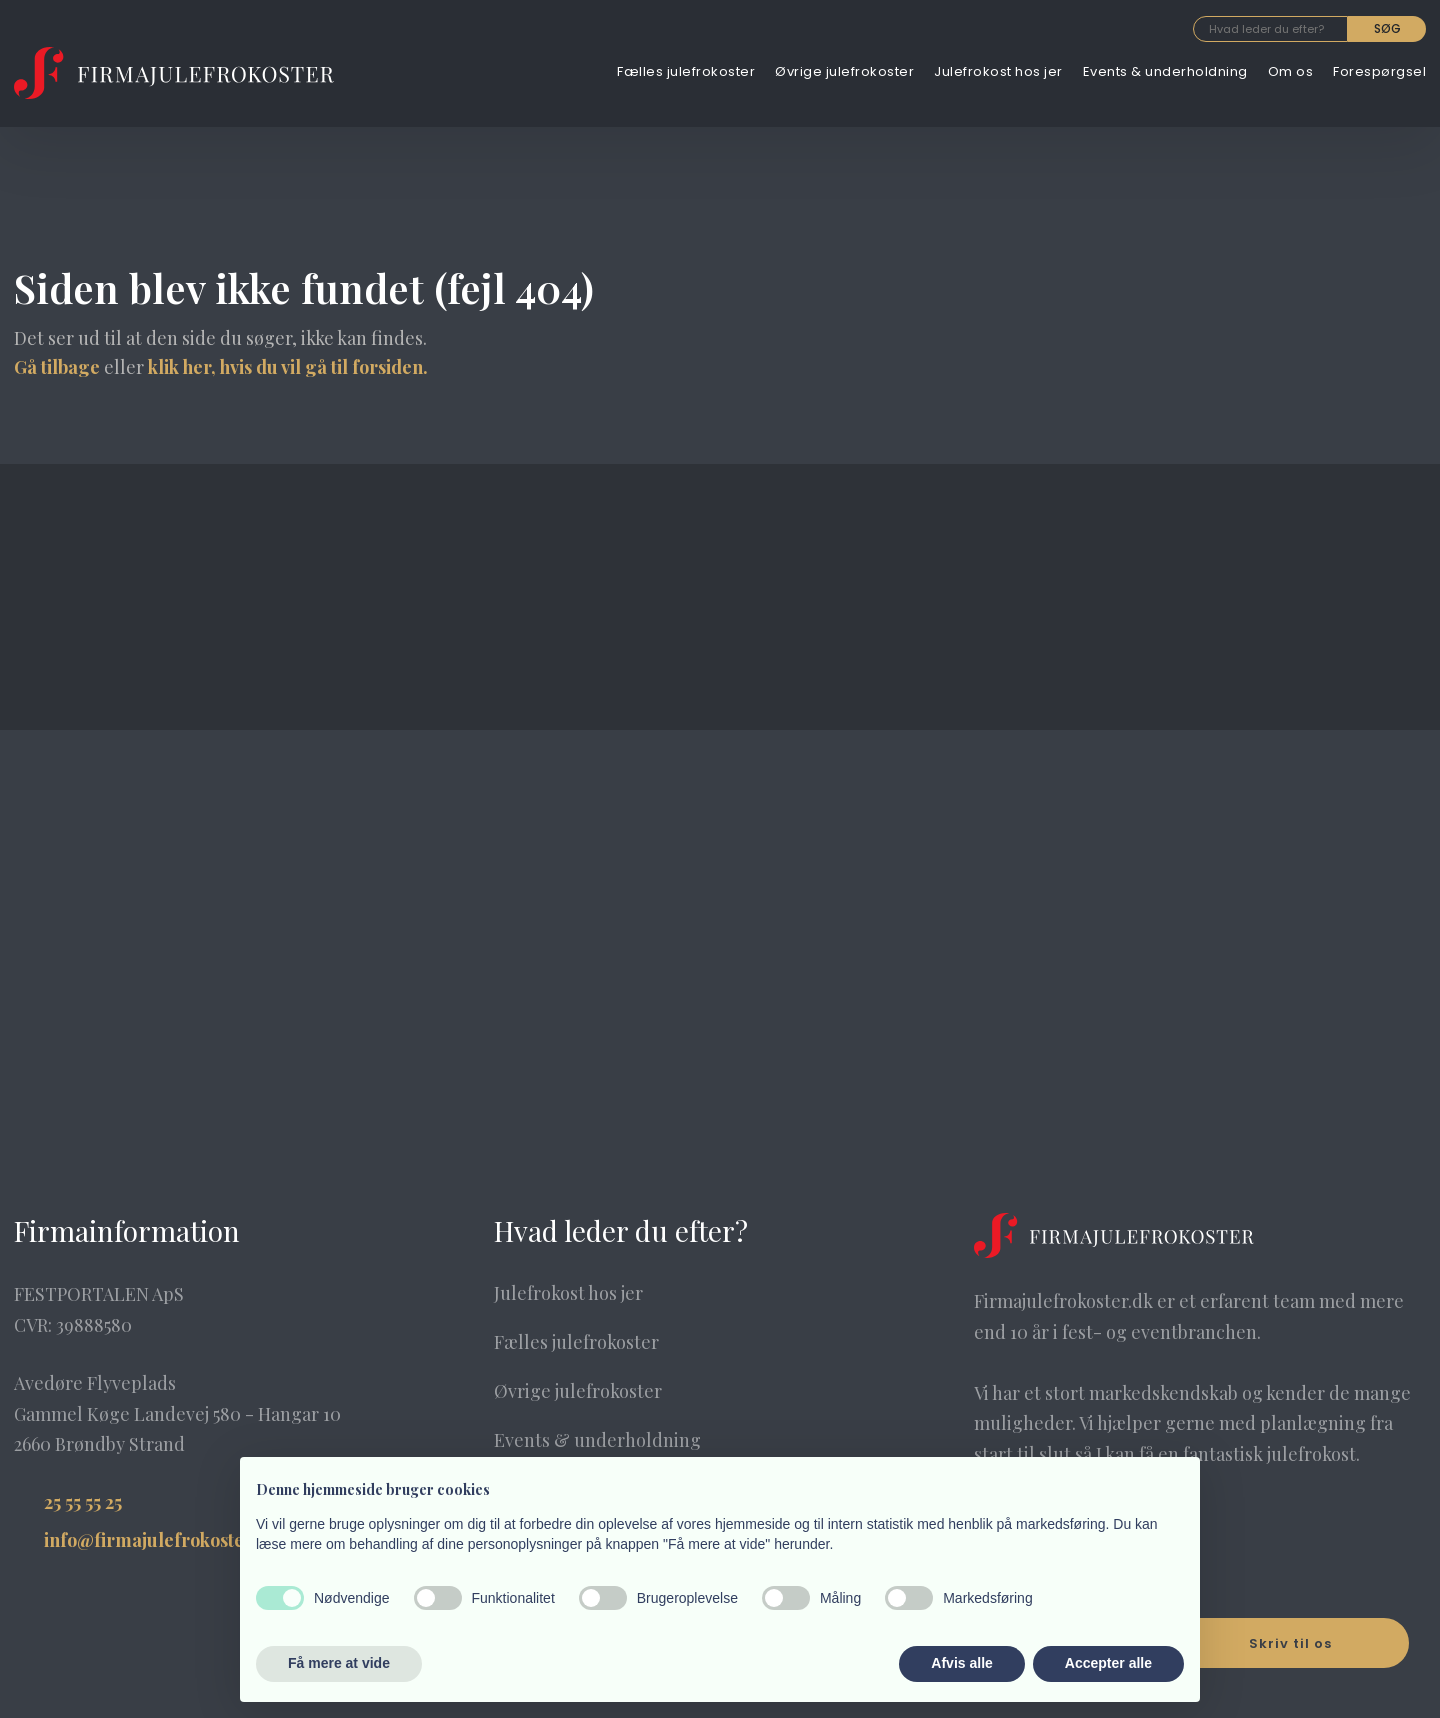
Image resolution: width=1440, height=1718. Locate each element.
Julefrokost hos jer (998, 71)
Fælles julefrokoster (686, 71)
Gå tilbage (57, 367)
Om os (1291, 71)
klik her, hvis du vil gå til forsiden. (288, 367)
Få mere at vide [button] (339, 1663)
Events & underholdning (1165, 71)
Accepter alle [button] (1108, 1663)
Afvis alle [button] (961, 1663)
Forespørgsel (1379, 71)
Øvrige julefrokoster (844, 71)
